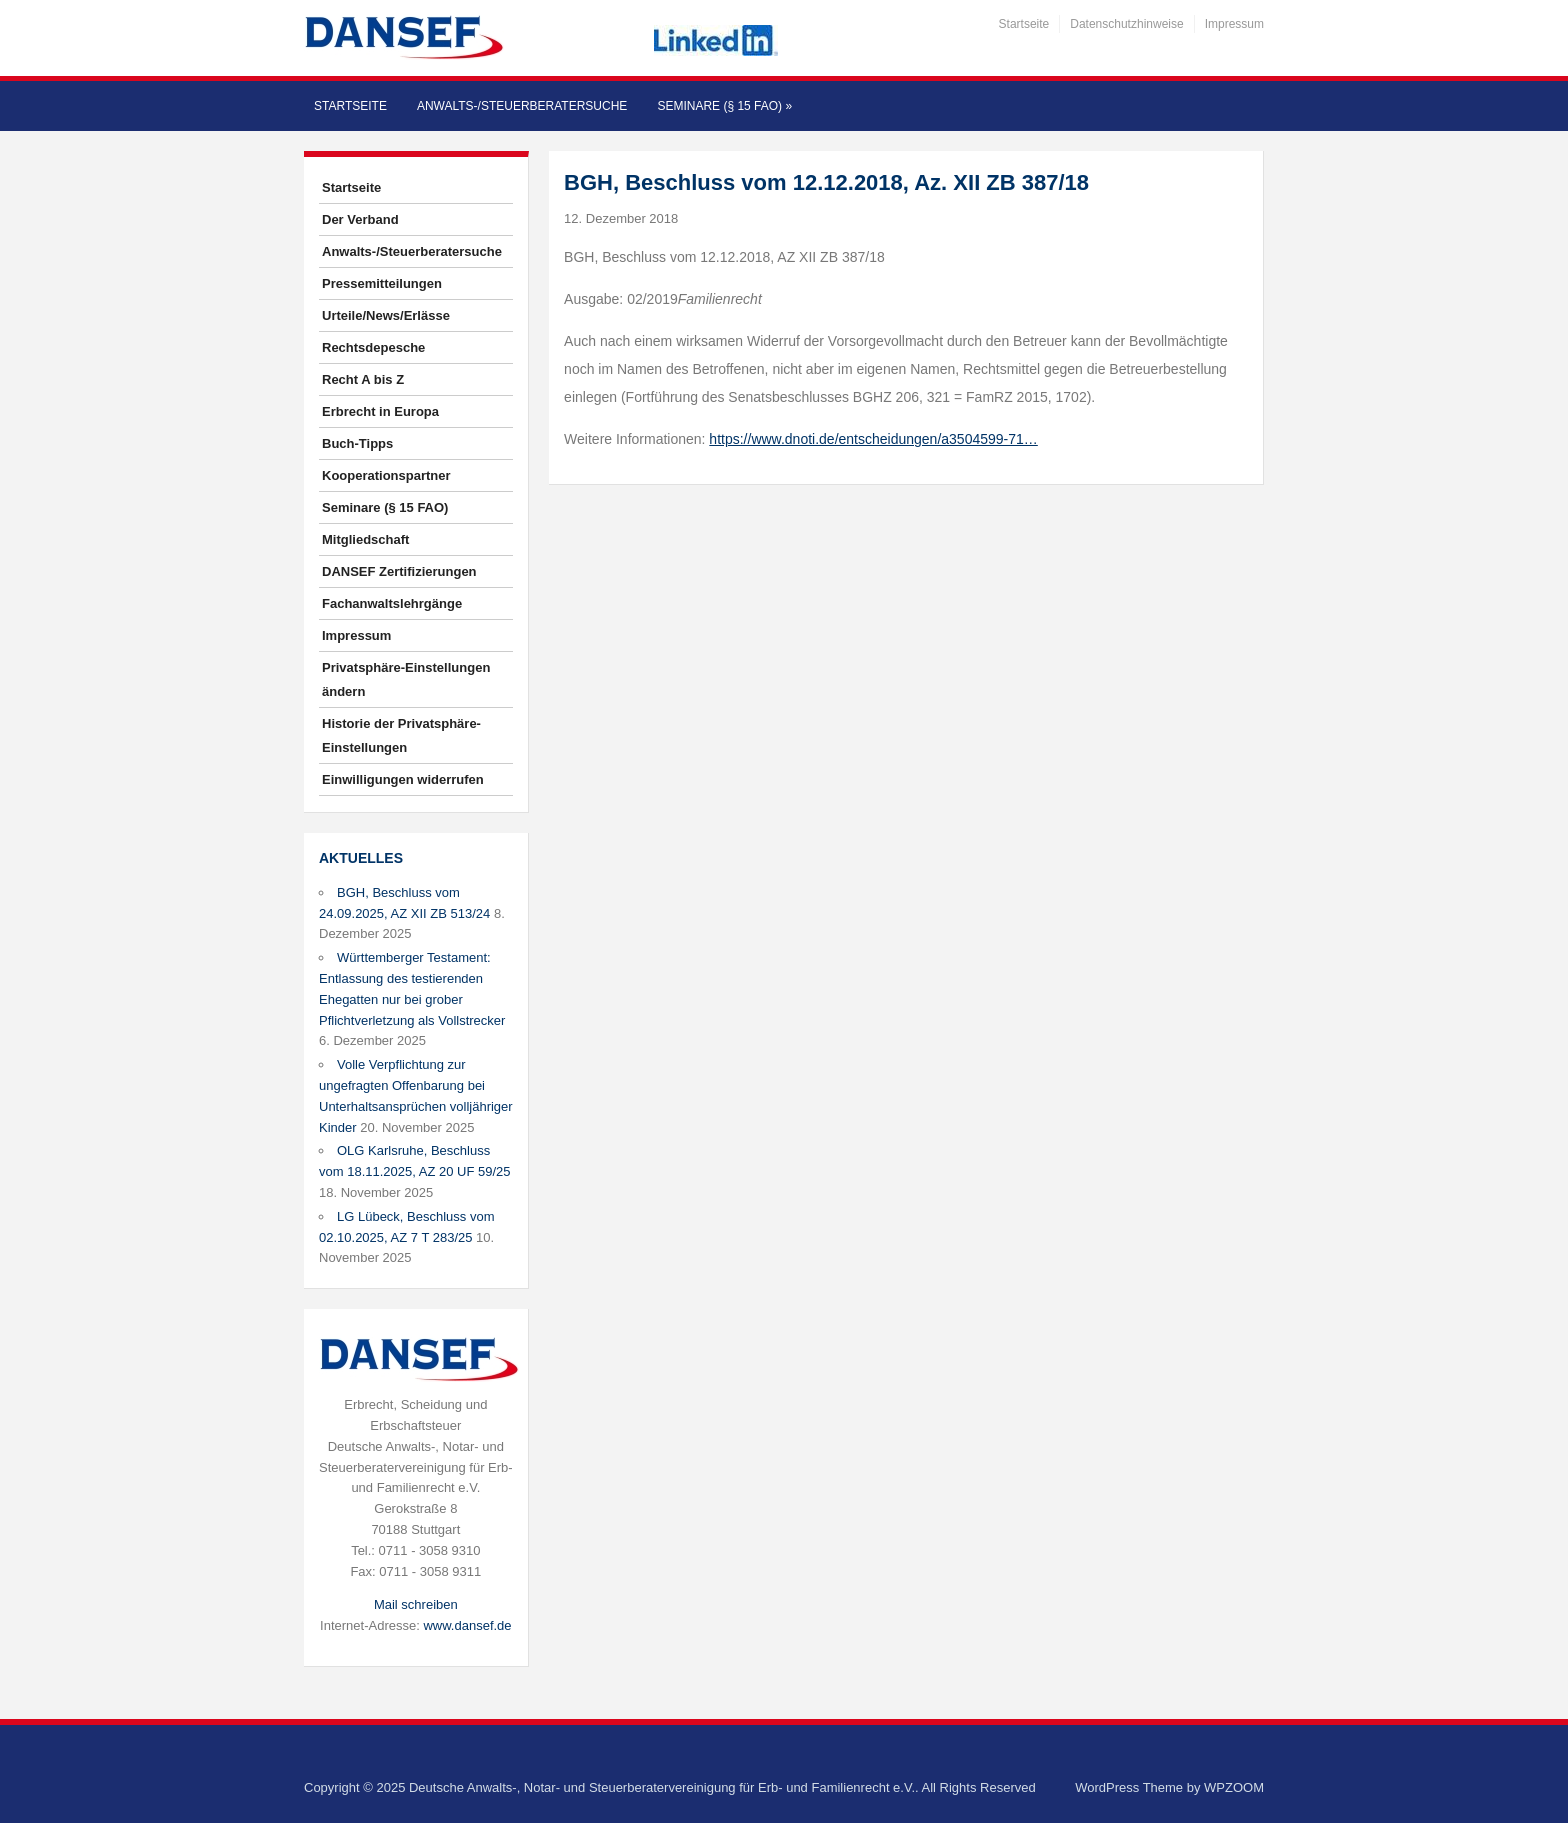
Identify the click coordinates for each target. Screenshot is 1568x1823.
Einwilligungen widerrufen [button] (403, 779)
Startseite (1024, 24)
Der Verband (360, 219)
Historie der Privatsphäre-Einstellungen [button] (401, 735)
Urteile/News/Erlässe (386, 315)
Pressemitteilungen (382, 283)
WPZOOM (1234, 1787)
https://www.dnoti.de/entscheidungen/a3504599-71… (873, 439)
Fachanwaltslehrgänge (392, 603)
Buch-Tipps (357, 443)
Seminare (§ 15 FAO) (724, 106)
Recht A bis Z (363, 379)
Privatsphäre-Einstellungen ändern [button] (406, 679)
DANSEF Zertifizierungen (399, 571)
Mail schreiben (416, 1604)
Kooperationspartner (386, 475)
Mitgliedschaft (365, 539)
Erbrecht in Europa (380, 411)
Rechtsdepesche (373, 347)
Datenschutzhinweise (1126, 24)
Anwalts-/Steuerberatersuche (522, 106)
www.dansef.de (467, 1625)
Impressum (1234, 24)
